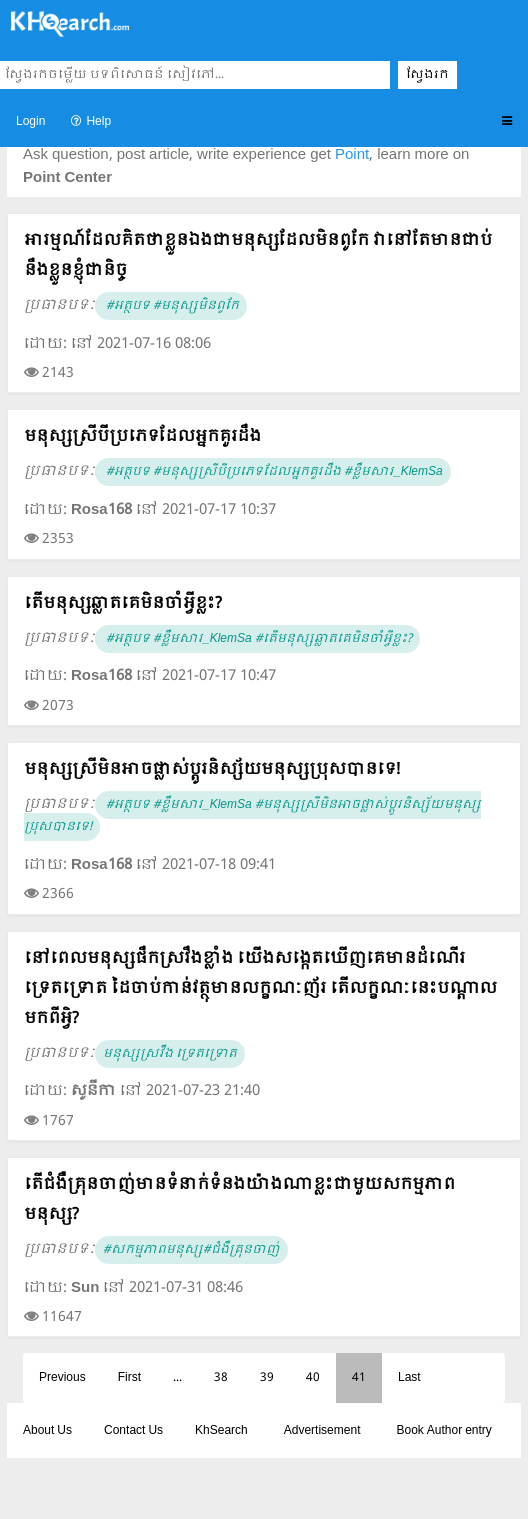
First (129, 1378)
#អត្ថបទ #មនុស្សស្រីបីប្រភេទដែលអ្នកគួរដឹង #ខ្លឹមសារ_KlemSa (273, 472)
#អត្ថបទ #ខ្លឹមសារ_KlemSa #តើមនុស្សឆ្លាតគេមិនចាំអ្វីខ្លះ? (257, 639)
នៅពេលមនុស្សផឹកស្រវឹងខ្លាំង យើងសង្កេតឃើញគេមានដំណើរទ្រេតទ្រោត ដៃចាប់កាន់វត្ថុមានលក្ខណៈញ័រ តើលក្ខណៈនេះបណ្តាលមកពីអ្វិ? (260, 988)
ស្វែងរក (427, 75)
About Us (47, 1431)
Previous (62, 1378)
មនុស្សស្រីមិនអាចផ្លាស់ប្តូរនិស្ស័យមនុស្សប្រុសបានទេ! (212, 769)
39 (267, 1378)
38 (221, 1378)
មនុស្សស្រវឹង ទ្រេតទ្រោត (170, 1054)
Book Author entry (443, 1431)
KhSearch (221, 1431)
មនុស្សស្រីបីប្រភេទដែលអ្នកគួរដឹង (142, 436)
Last (409, 1378)
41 (359, 1378)
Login (30, 122)
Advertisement (322, 1431)
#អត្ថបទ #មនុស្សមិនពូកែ (171, 306)
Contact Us (133, 1431)
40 (313, 1378)
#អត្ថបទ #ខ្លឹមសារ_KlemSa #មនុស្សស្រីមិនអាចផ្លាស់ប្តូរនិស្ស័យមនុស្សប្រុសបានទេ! (252, 816)
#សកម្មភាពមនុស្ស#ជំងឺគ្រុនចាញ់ (191, 1250)
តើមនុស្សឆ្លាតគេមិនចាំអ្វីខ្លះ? (123, 603)
